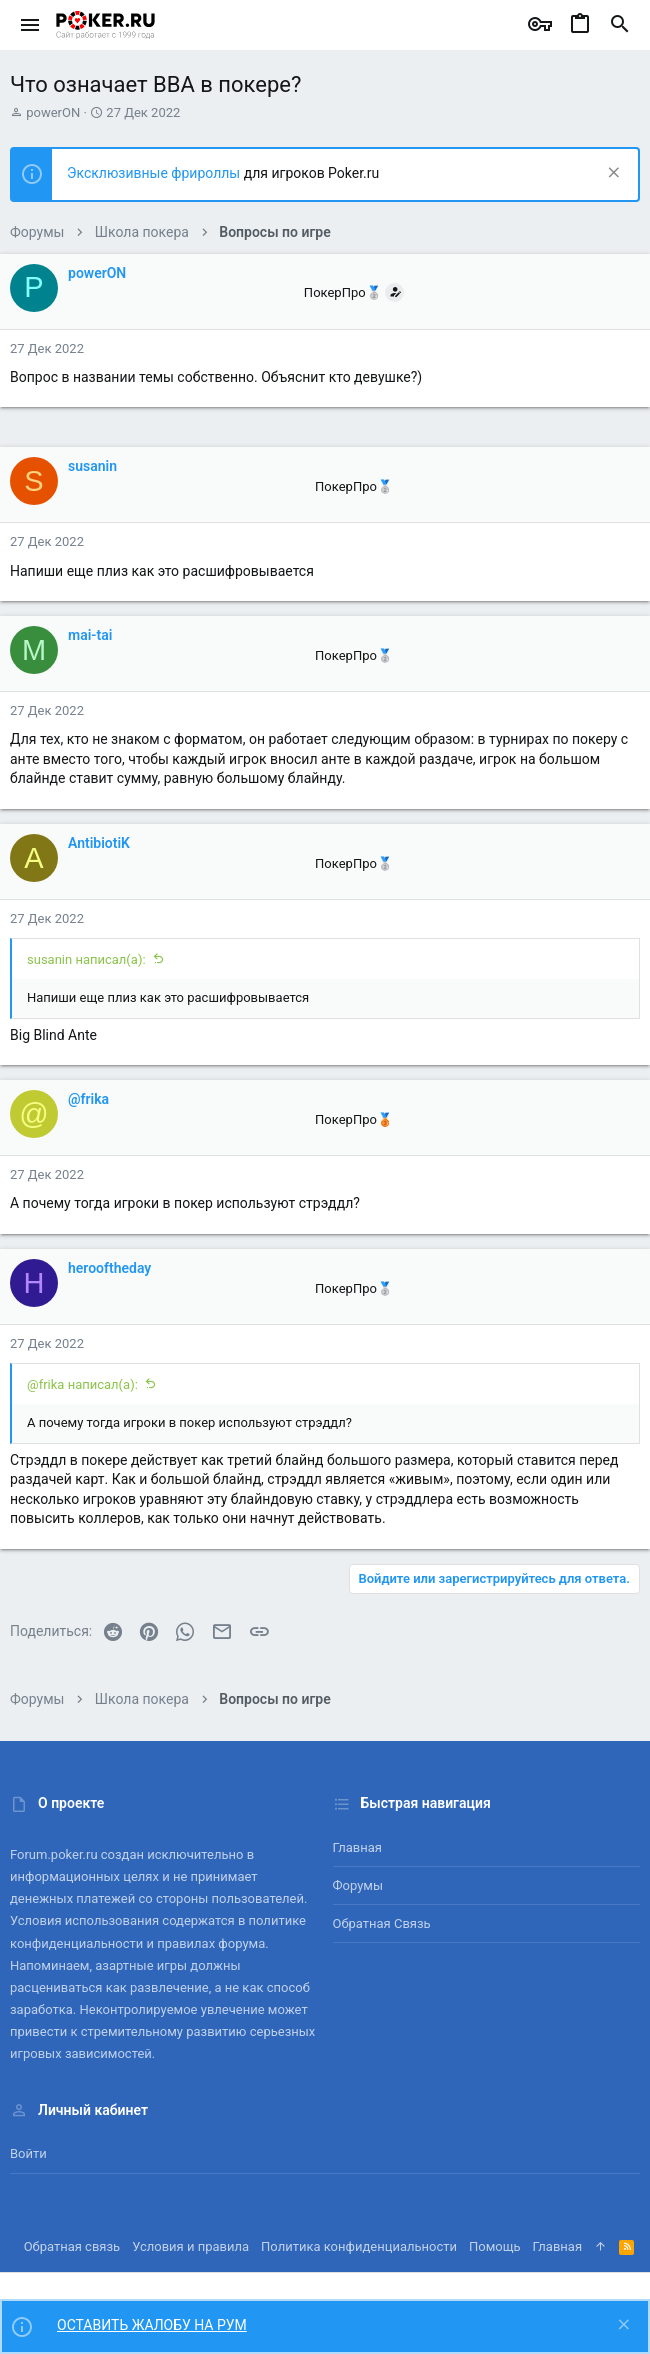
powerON (53, 112)
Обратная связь (382, 1923)
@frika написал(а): (82, 1384)
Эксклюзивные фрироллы (155, 173)
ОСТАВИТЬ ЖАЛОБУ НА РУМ (152, 2325)
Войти (28, 2153)
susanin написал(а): (86, 959)
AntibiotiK (99, 843)
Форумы (358, 1885)
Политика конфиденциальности (359, 2246)
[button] (30, 25)
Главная (357, 1847)
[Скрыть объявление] (611, 174)
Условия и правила (190, 2246)
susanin (92, 466)
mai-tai (90, 635)
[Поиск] (620, 25)
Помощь (495, 2246)
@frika (88, 1099)
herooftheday (109, 1268)
